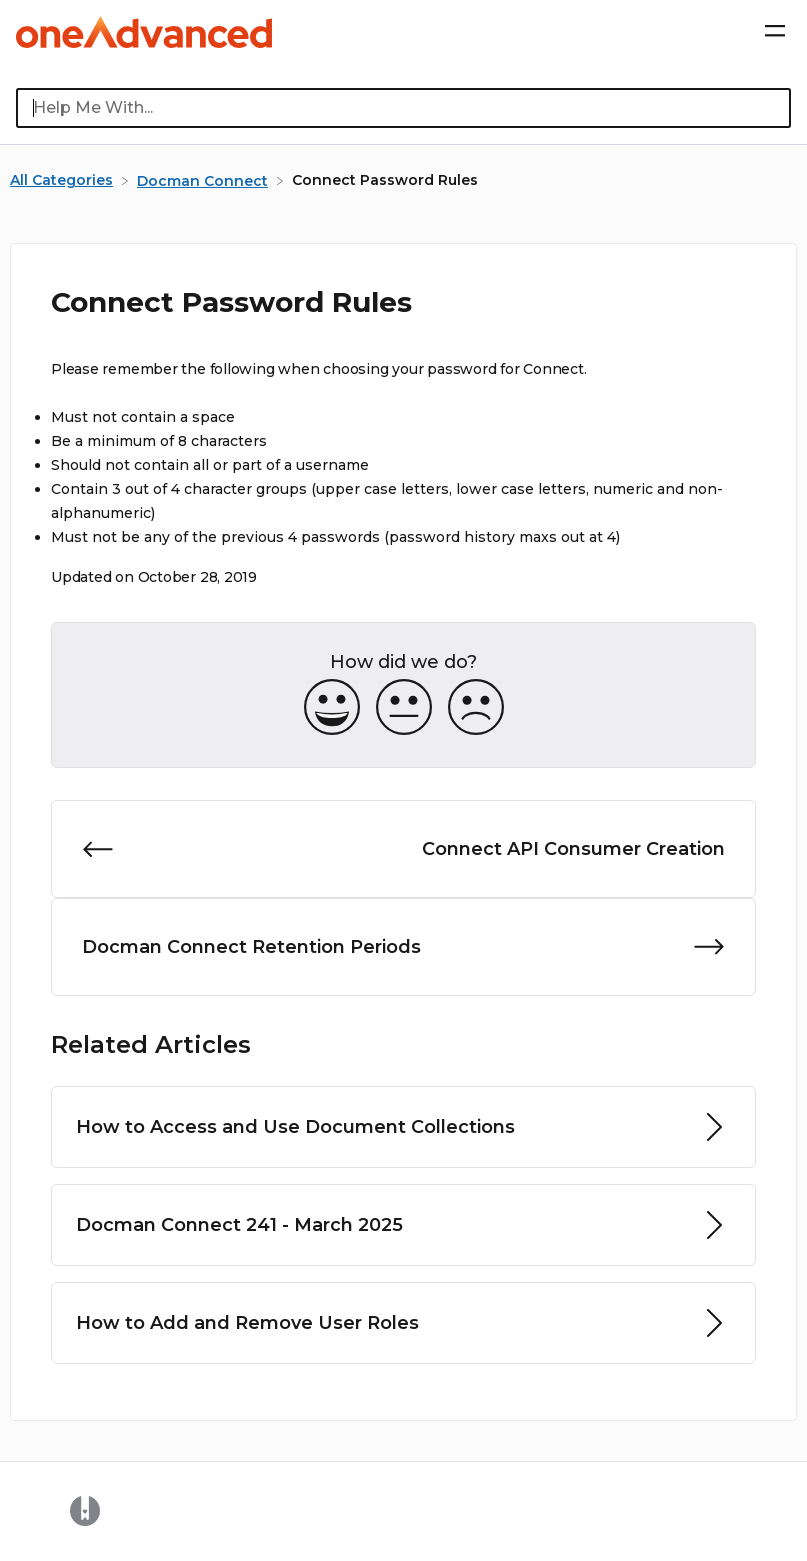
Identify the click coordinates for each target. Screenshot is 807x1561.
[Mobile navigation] (775, 32)
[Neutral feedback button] (404, 708)
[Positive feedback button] (332, 708)
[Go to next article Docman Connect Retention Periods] (403, 947)
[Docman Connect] (204, 180)
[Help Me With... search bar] (403, 108)
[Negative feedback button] (476, 708)
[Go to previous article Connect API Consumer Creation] (403, 849)
